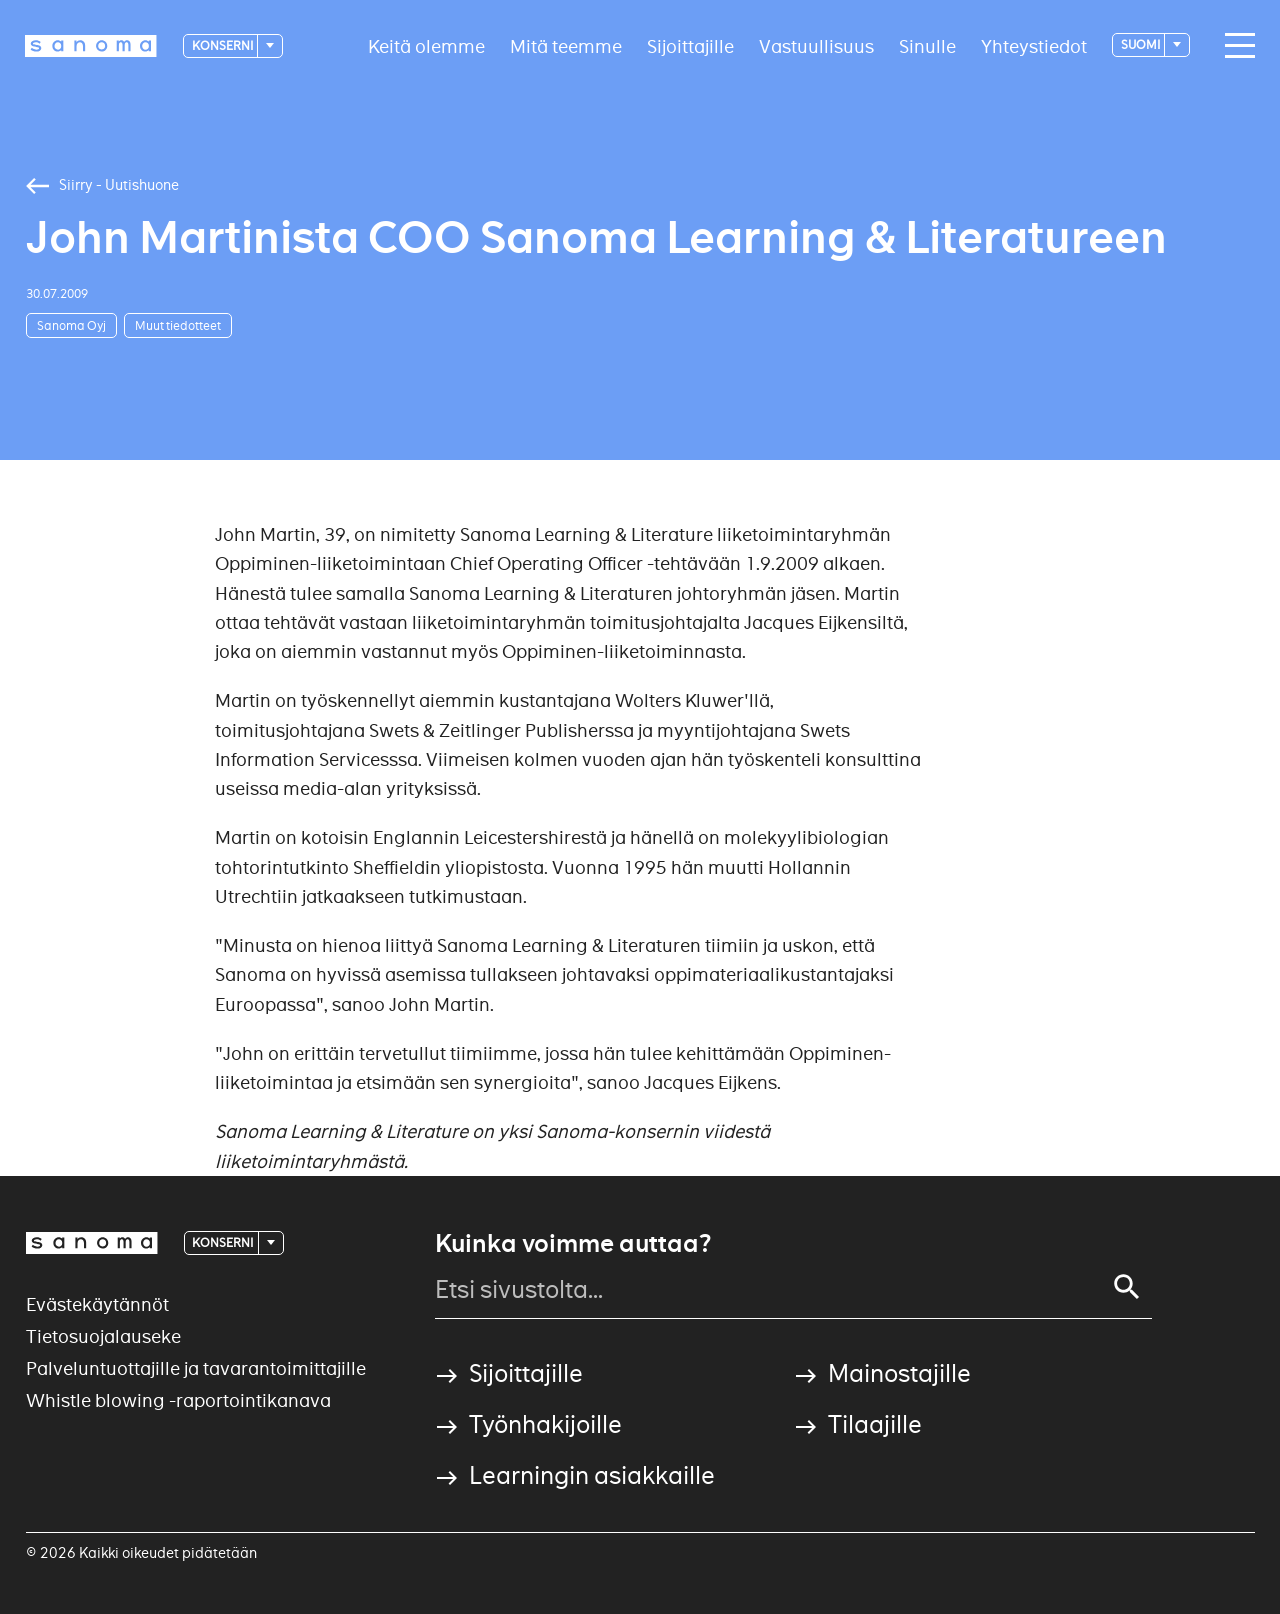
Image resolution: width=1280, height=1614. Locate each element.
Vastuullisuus (816, 45)
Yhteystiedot (1034, 45)
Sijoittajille (690, 45)
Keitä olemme (426, 45)
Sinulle (927, 45)
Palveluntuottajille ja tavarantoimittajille (196, 1368)
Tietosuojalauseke (103, 1336)
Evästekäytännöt (97, 1304)
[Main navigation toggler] (1235, 46)
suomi (1141, 44)
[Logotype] (91, 46)
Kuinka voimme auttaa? (573, 1244)
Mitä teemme (566, 45)
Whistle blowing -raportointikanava (178, 1400)
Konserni (223, 45)
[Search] (1127, 1287)
